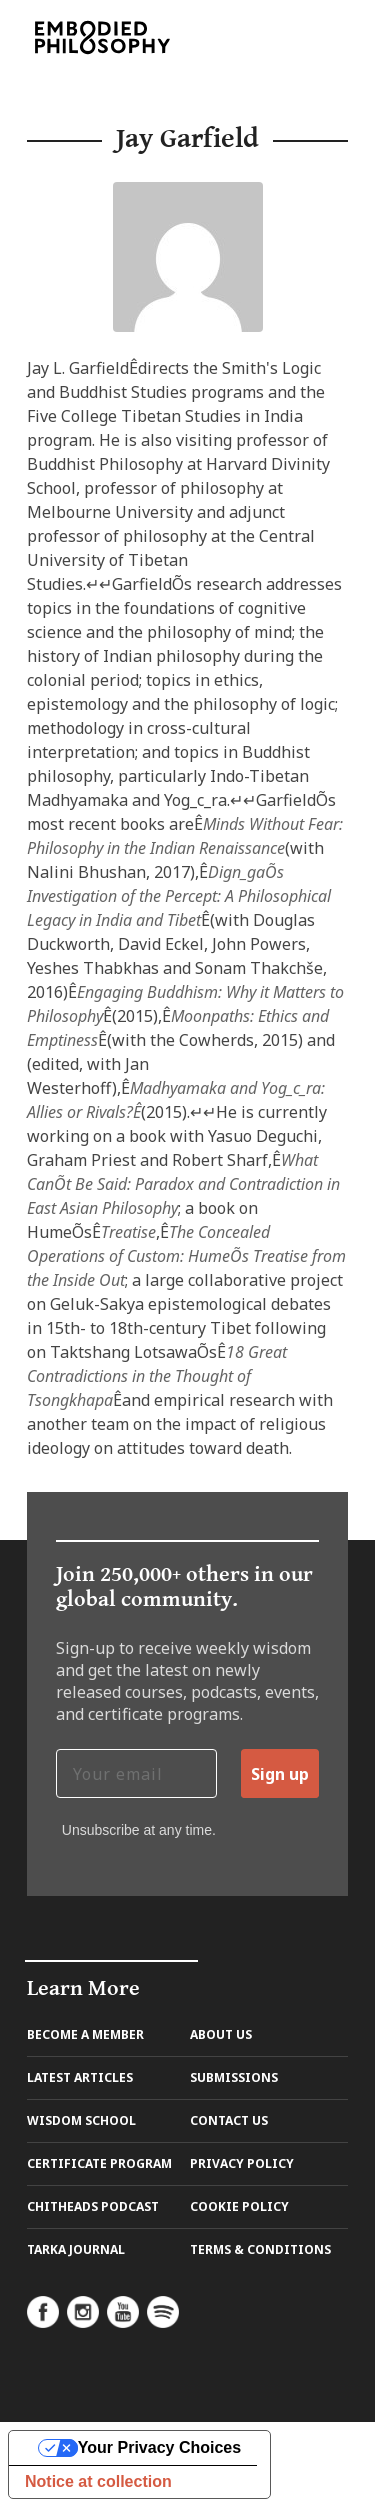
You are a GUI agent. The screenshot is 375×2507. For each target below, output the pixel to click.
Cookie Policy (239, 2206)
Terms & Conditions (260, 2249)
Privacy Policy (242, 2163)
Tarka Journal (76, 2249)
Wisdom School (81, 2120)
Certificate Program (99, 2163)
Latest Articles (80, 2077)
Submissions (234, 2077)
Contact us (229, 2120)
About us (221, 2034)
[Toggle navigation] (314, 37)
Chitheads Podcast (93, 2206)
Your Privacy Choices (159, 2447)
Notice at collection (98, 2481)
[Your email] (136, 1773)
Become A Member (85, 2034)
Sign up (280, 1774)
